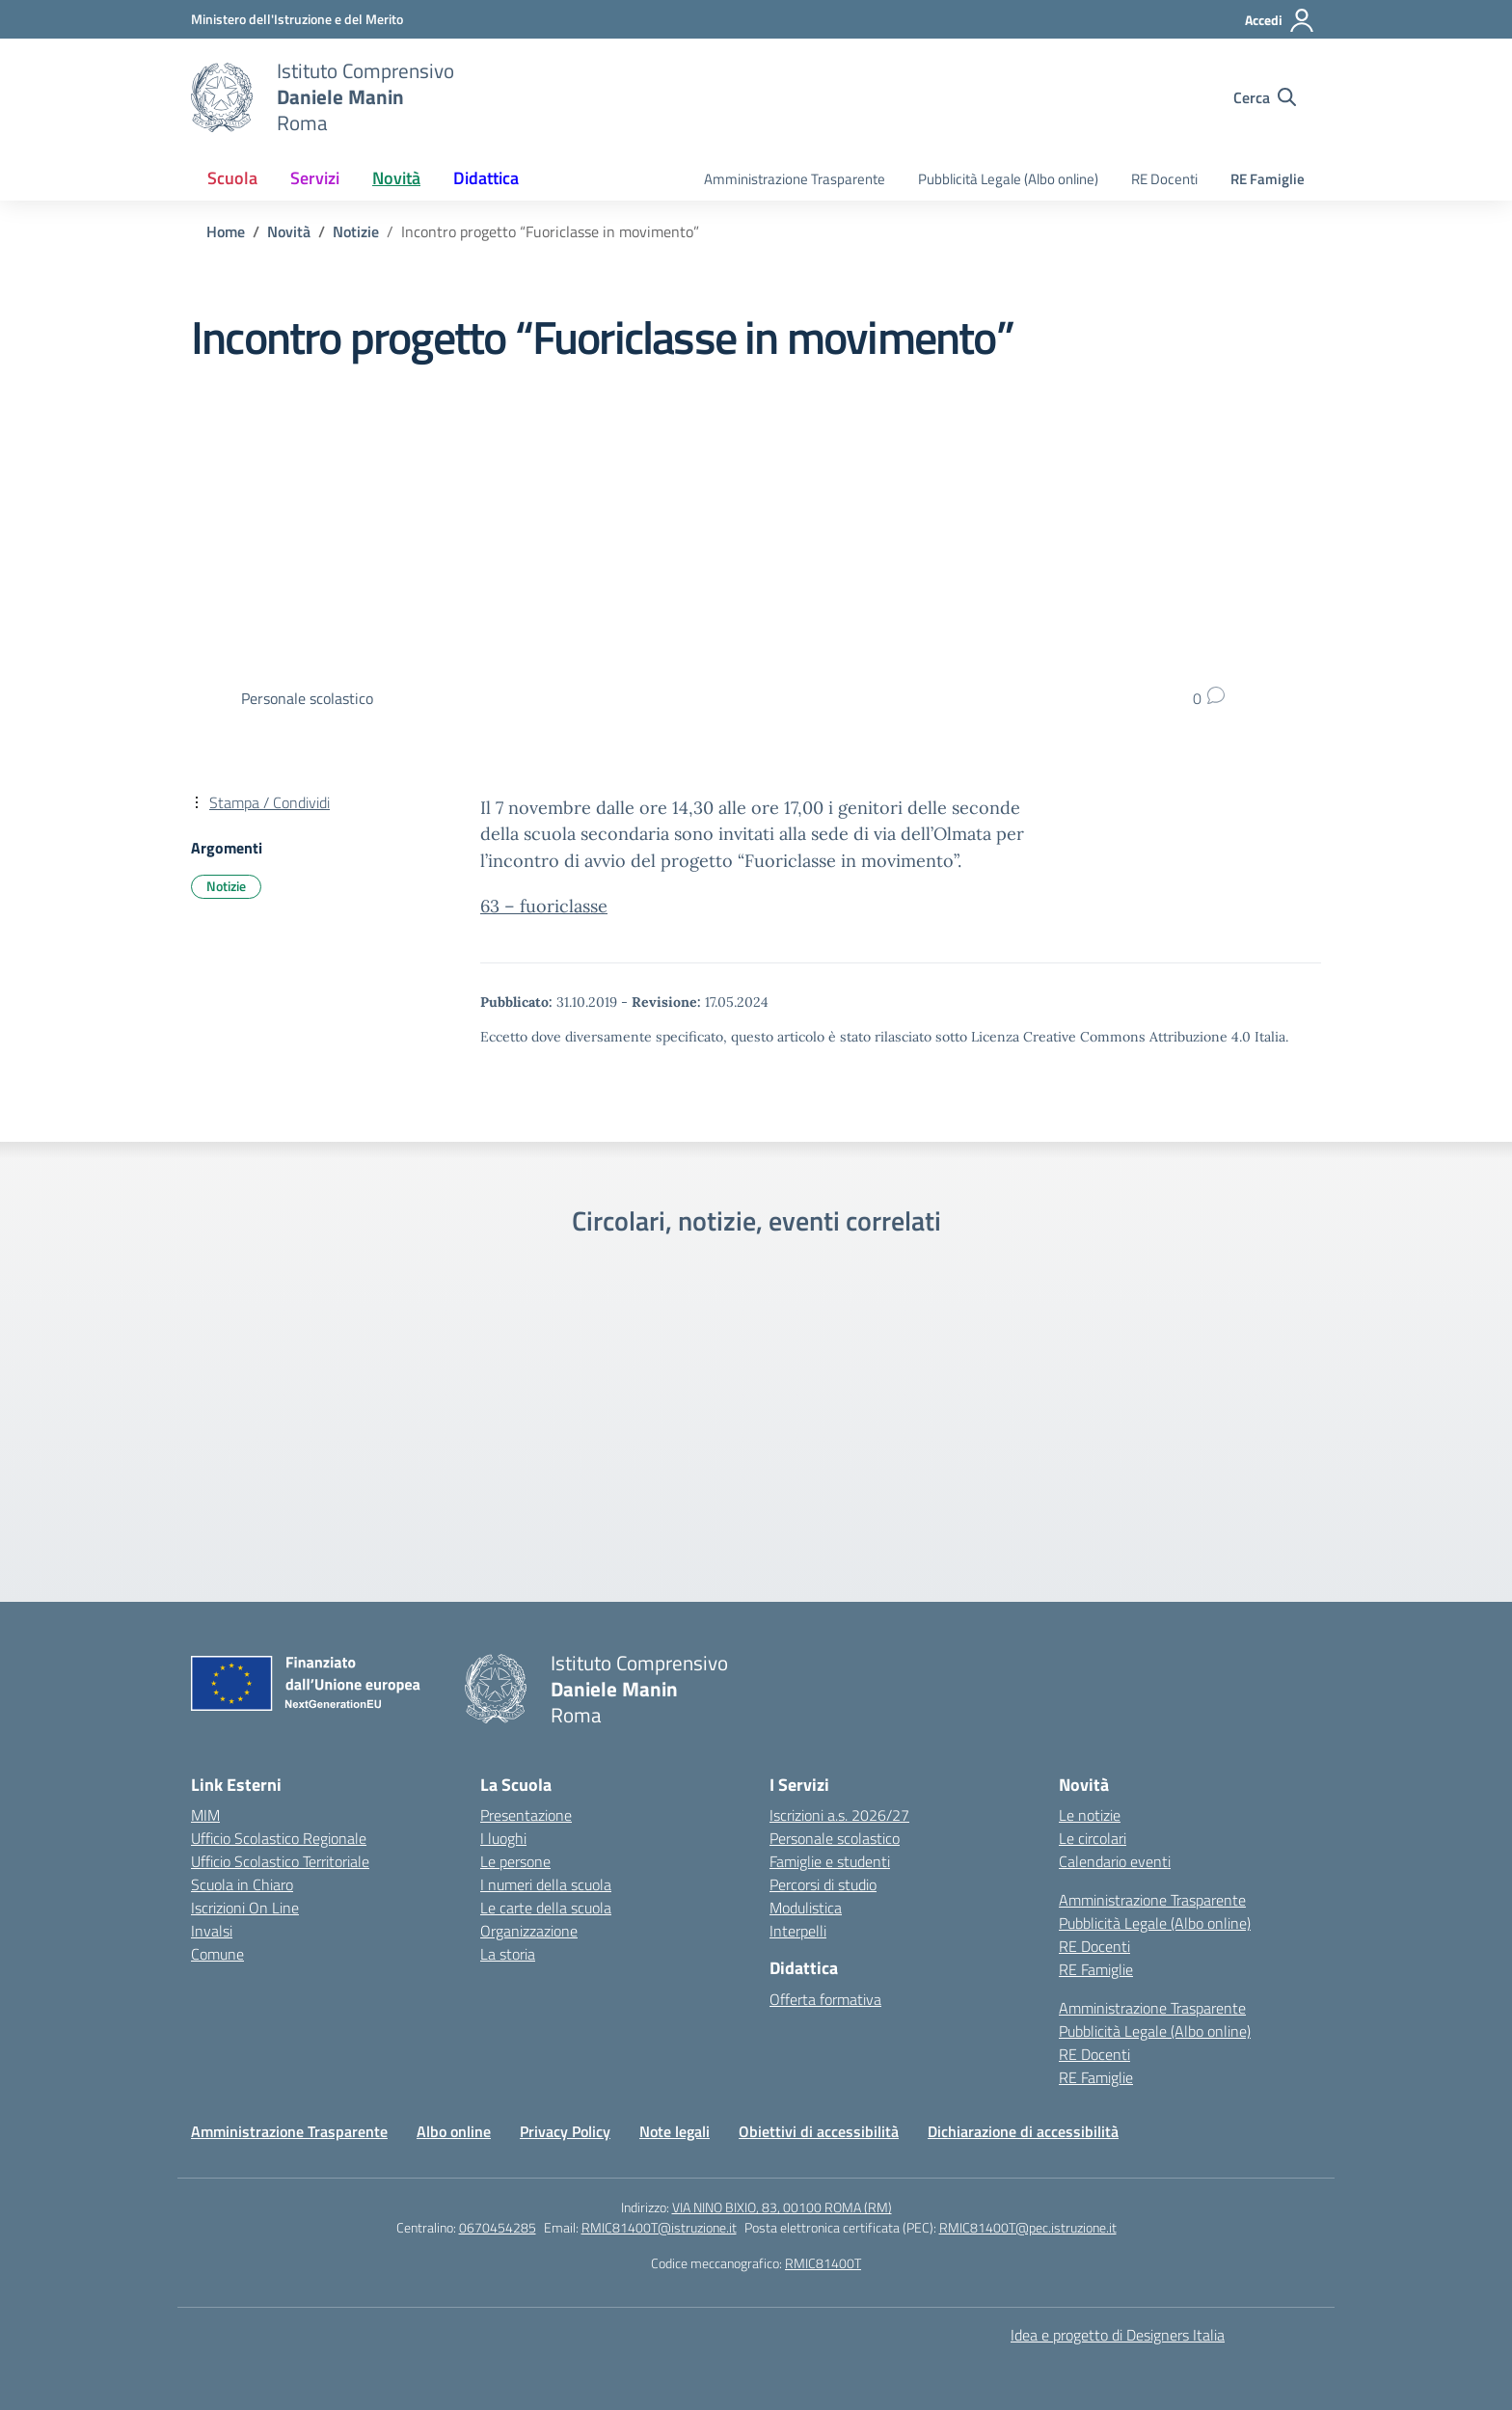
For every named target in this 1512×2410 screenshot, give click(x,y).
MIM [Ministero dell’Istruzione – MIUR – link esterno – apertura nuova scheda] (205, 1815)
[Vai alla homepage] (222, 97)
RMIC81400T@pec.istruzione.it (1028, 2227)
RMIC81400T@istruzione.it (659, 2227)
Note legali (674, 2131)
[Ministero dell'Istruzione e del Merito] (297, 19)
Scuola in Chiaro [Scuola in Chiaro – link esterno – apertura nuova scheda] (242, 1884)
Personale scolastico (835, 1838)
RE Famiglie (1267, 179)
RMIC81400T (823, 2263)
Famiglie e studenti (830, 1861)
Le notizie (1089, 1815)
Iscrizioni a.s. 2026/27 (839, 1815)
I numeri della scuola (545, 1884)
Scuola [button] (232, 178)
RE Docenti (1164, 179)
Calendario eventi (1115, 1861)
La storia (507, 1953)
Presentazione (526, 1815)
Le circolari (1092, 1838)
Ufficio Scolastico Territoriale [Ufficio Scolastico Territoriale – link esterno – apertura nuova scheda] (280, 1861)
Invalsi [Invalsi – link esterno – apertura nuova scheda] (211, 1930)
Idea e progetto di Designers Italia (1118, 2334)
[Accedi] (1280, 20)
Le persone (515, 1861)
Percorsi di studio (823, 1884)
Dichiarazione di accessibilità (1023, 2131)
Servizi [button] (314, 178)
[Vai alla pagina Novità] (288, 231)
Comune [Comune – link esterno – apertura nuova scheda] (217, 1953)
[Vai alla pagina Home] (225, 231)
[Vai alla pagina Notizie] (356, 231)
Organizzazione (529, 1930)
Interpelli (798, 1930)
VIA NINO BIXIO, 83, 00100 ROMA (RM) (782, 2207)
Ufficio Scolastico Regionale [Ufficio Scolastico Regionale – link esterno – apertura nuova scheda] (278, 1838)
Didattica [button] (486, 178)
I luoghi (503, 1838)
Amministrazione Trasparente (794, 179)
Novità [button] (396, 178)
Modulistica (806, 1907)
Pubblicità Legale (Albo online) (1008, 179)
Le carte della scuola (545, 1907)
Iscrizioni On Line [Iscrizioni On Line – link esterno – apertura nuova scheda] (245, 1907)
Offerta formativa (825, 1999)
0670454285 (497, 2227)
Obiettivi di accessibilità (819, 2131)
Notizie (226, 886)
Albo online (454, 2131)
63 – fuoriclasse (544, 906)
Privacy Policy (565, 2131)
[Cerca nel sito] (1265, 97)
